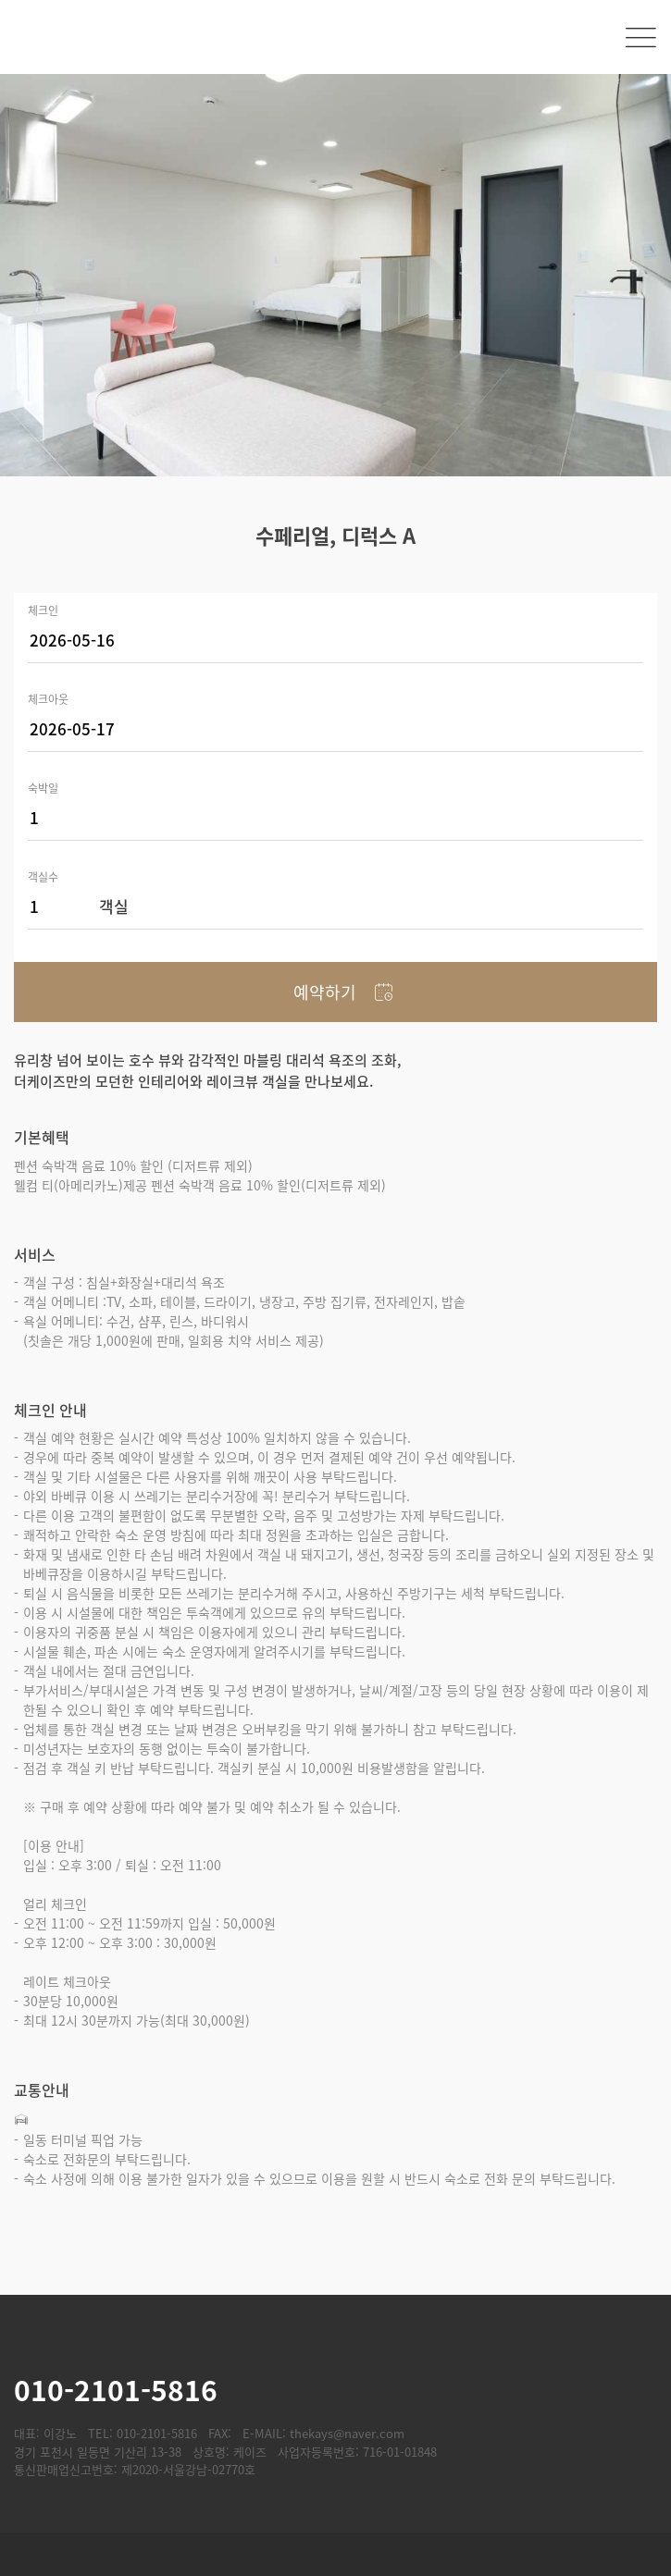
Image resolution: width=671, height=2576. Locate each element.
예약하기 (324, 992)
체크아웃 (48, 698)
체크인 (43, 609)
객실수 (43, 875)
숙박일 (43, 787)
